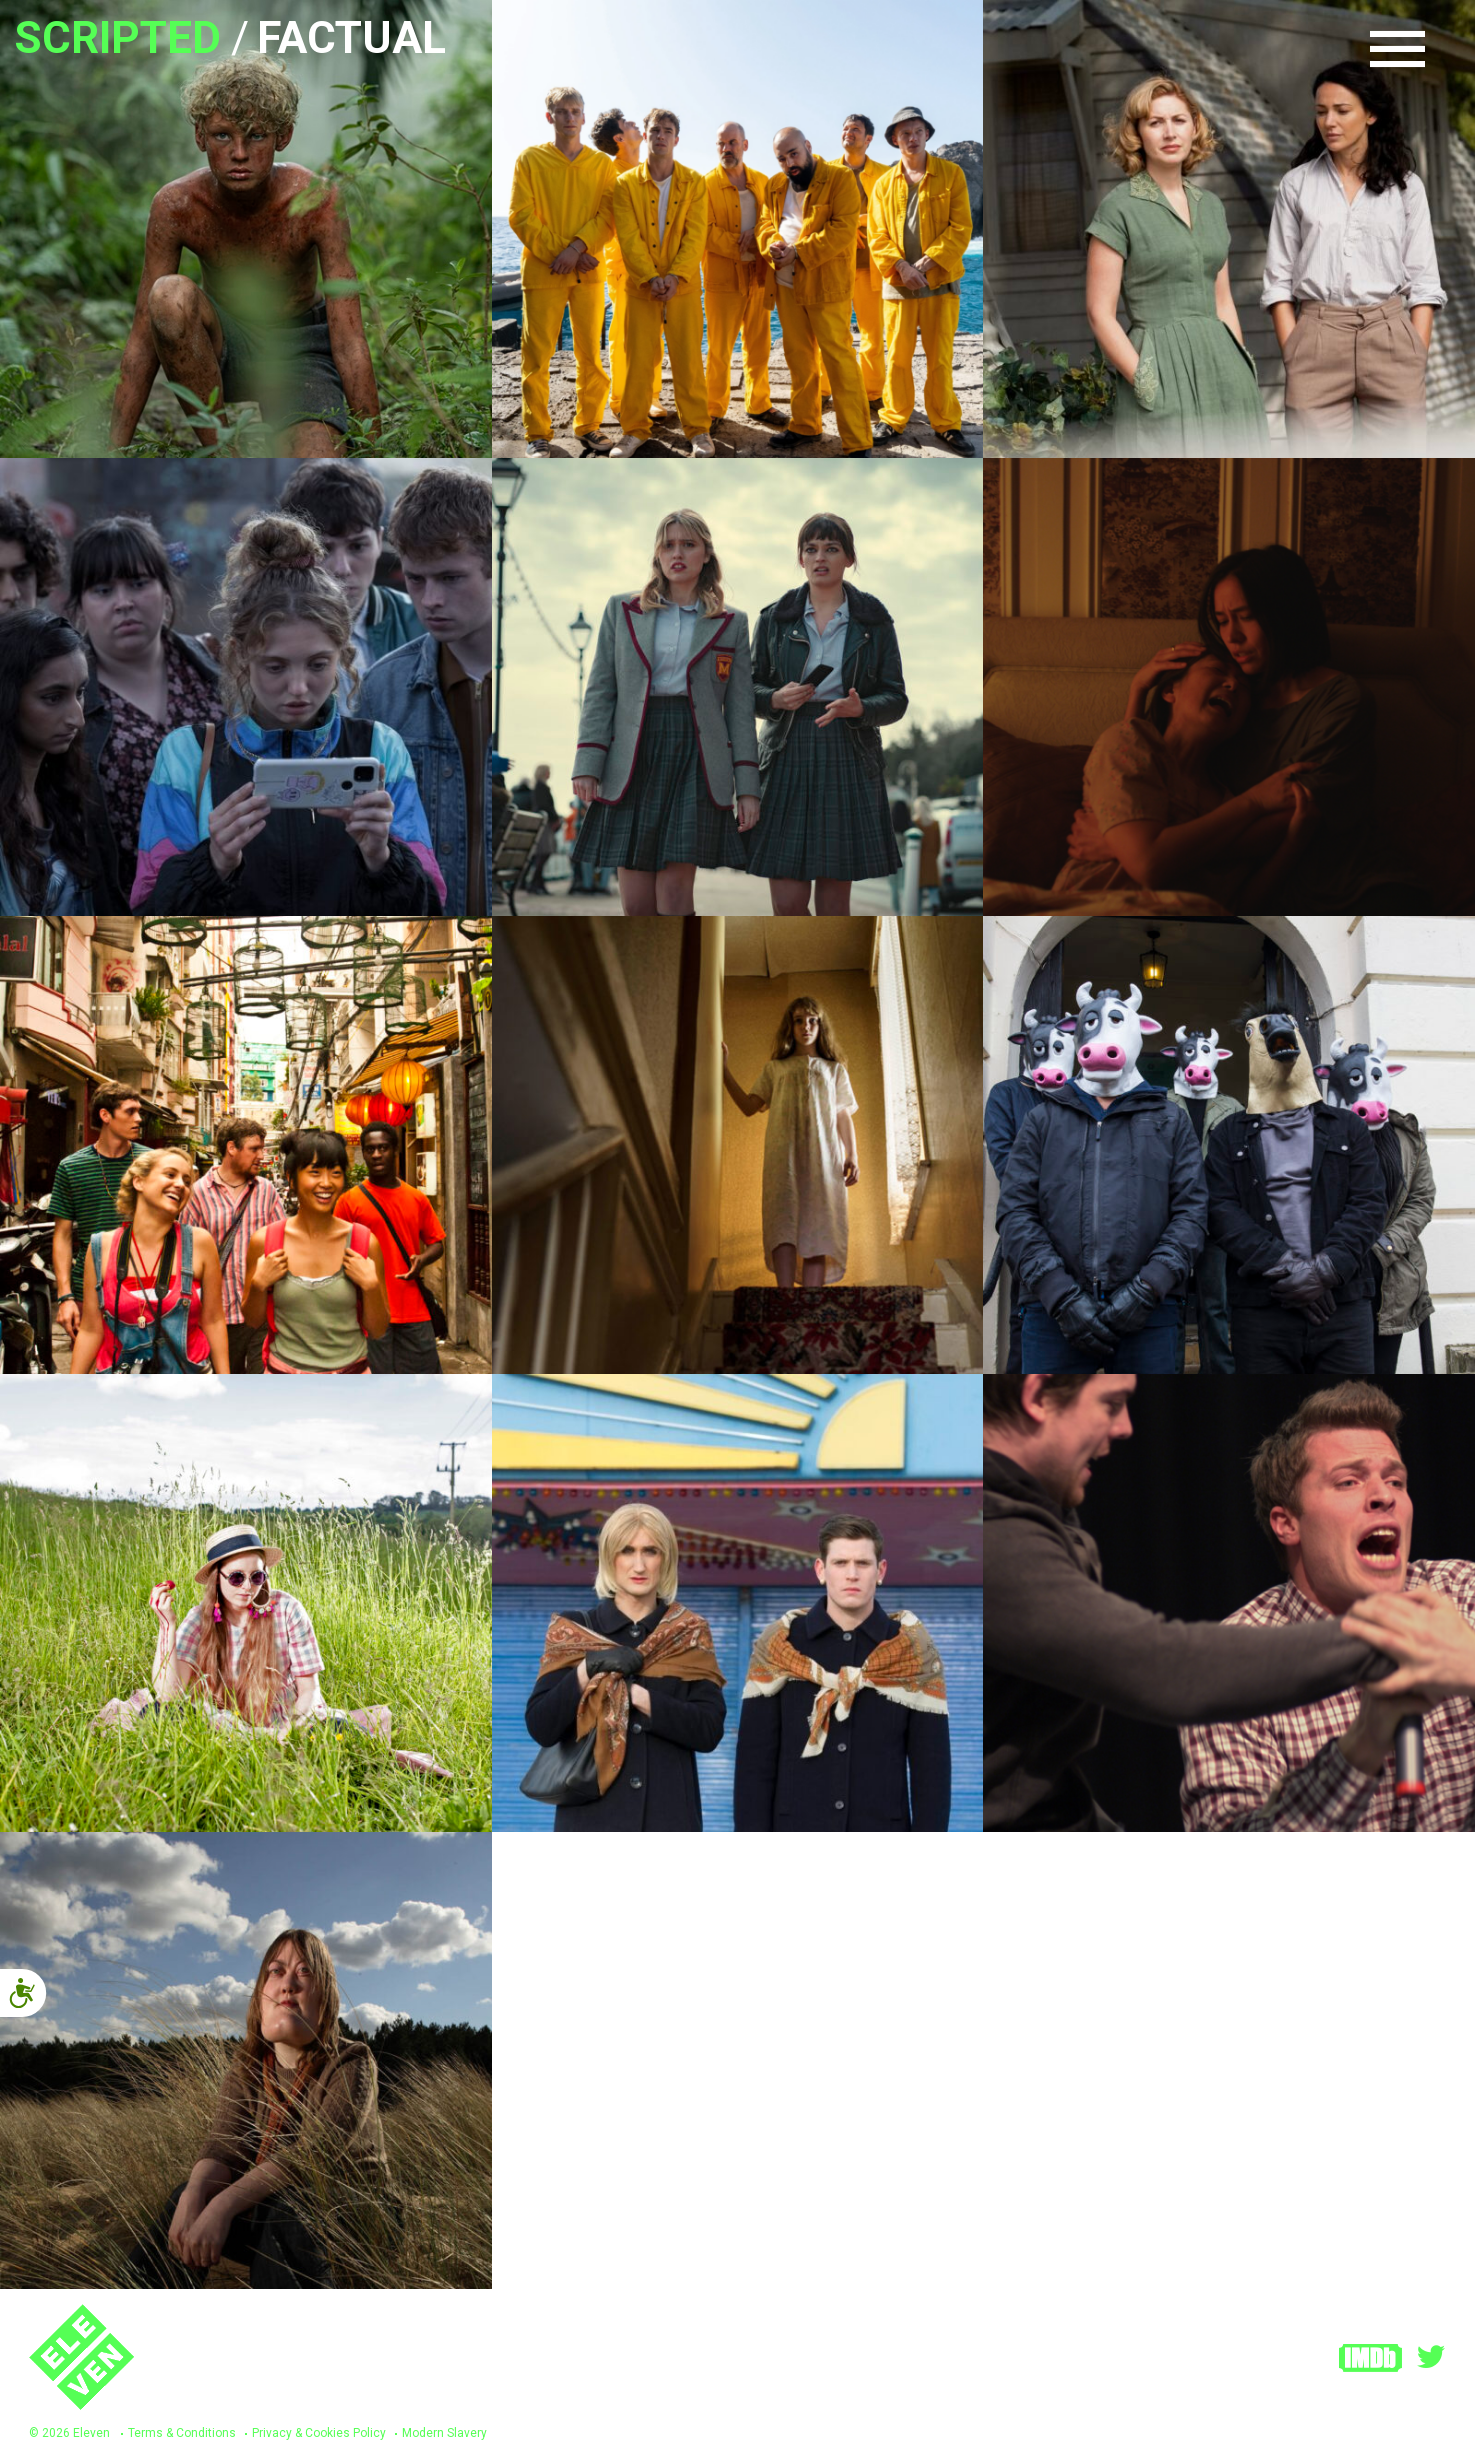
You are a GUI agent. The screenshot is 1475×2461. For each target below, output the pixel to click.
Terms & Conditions (182, 2433)
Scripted (118, 38)
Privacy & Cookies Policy (319, 2433)
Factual (351, 38)
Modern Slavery (444, 2433)
